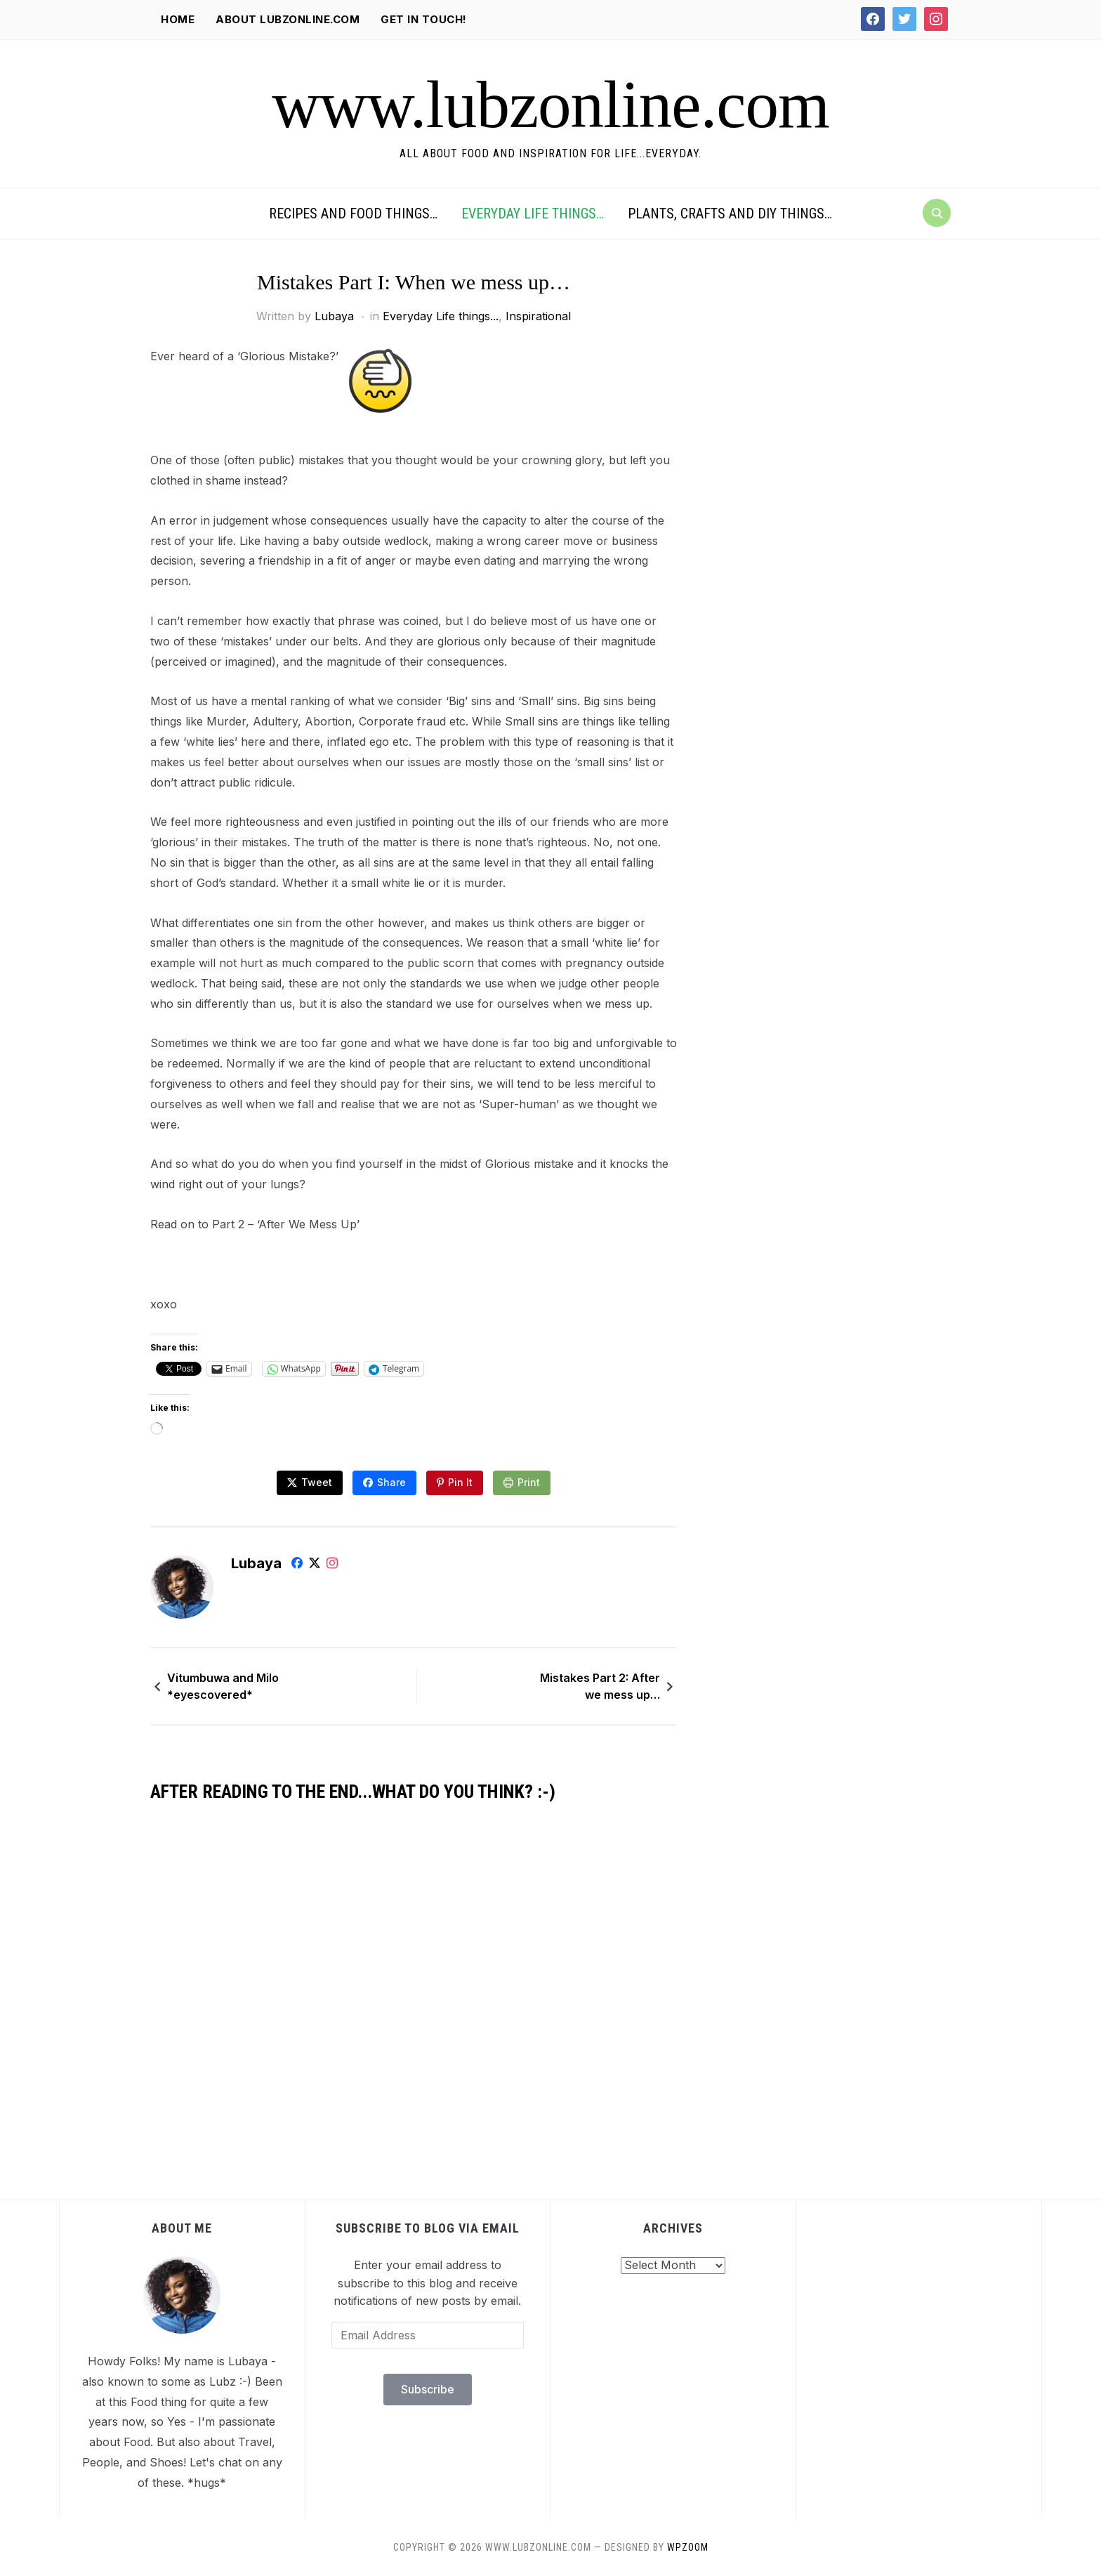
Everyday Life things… (532, 213)
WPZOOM (687, 2547)
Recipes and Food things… (353, 213)
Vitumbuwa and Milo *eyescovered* (223, 1686)
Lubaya (334, 316)
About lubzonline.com (288, 19)
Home (178, 19)
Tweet (316, 1482)
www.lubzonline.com (550, 104)
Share (391, 1482)
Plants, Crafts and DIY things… (730, 213)
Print (528, 1482)
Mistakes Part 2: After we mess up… (600, 1686)
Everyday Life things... (441, 316)
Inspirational (538, 316)
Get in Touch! (424, 19)
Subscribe (427, 2389)
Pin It (460, 1482)
